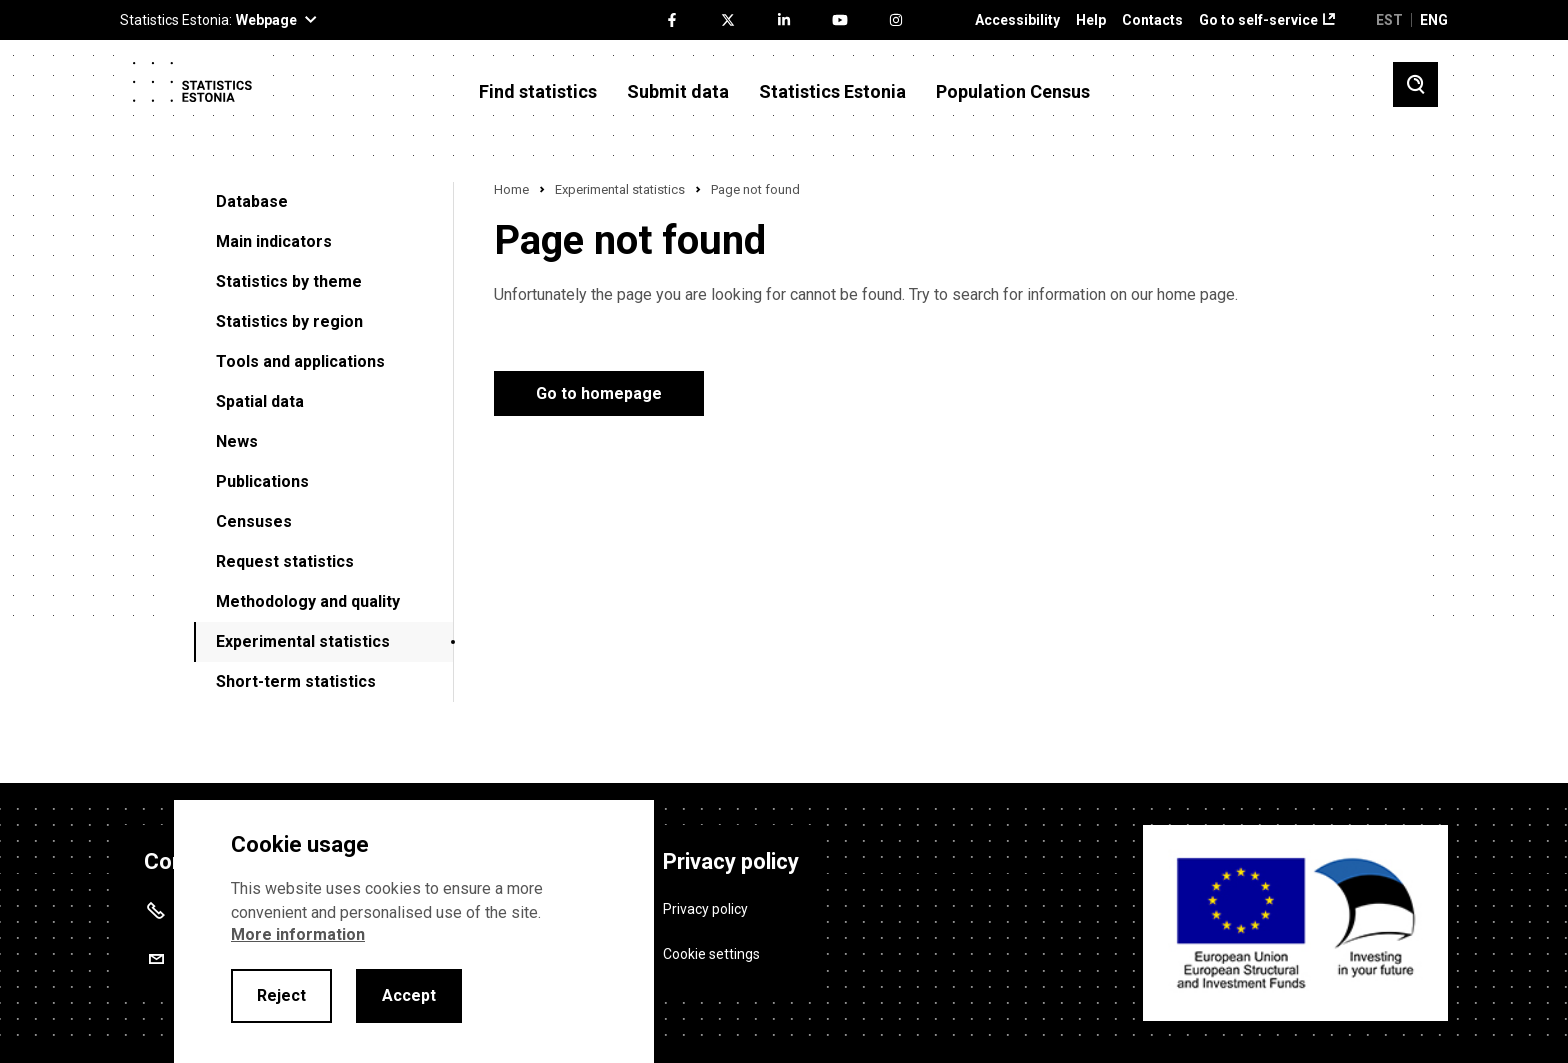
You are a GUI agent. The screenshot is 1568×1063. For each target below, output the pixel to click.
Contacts (1152, 20)
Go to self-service (1258, 20)
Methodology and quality (308, 601)
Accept (409, 995)
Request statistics (285, 561)
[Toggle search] (1415, 84)
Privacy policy (705, 908)
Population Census (1013, 92)
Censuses (254, 521)
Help (1091, 20)
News (237, 441)
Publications (262, 481)
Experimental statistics (303, 641)
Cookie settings (711, 953)
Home (511, 189)
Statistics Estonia (832, 92)
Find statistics (538, 92)
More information (298, 934)
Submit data (678, 92)
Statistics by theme (289, 281)
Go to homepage (599, 393)
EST (1389, 20)
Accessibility (1017, 20)
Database (252, 201)
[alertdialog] (414, 931)
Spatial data (260, 401)
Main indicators (274, 241)
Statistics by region (289, 321)
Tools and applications (300, 361)
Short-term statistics (296, 681)
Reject (281, 995)
